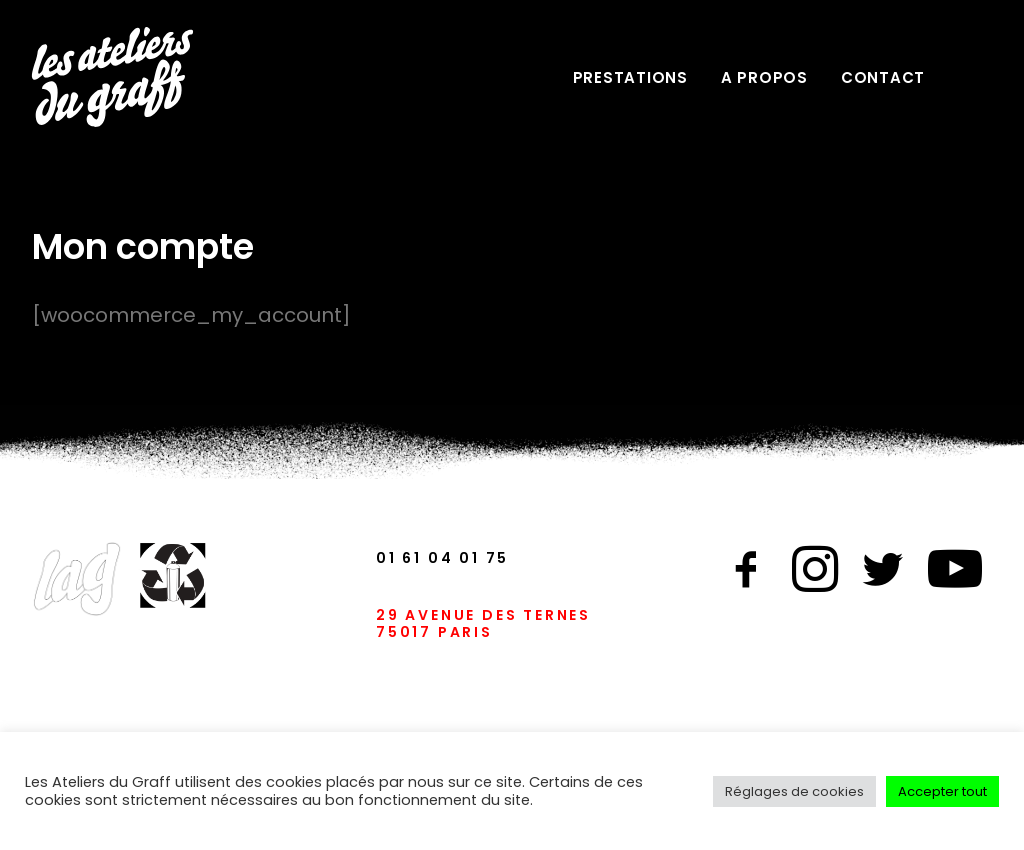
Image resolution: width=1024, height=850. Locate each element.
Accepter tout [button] (942, 791)
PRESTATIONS (630, 77)
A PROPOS (764, 77)
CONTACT (883, 77)
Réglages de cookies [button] (794, 791)
